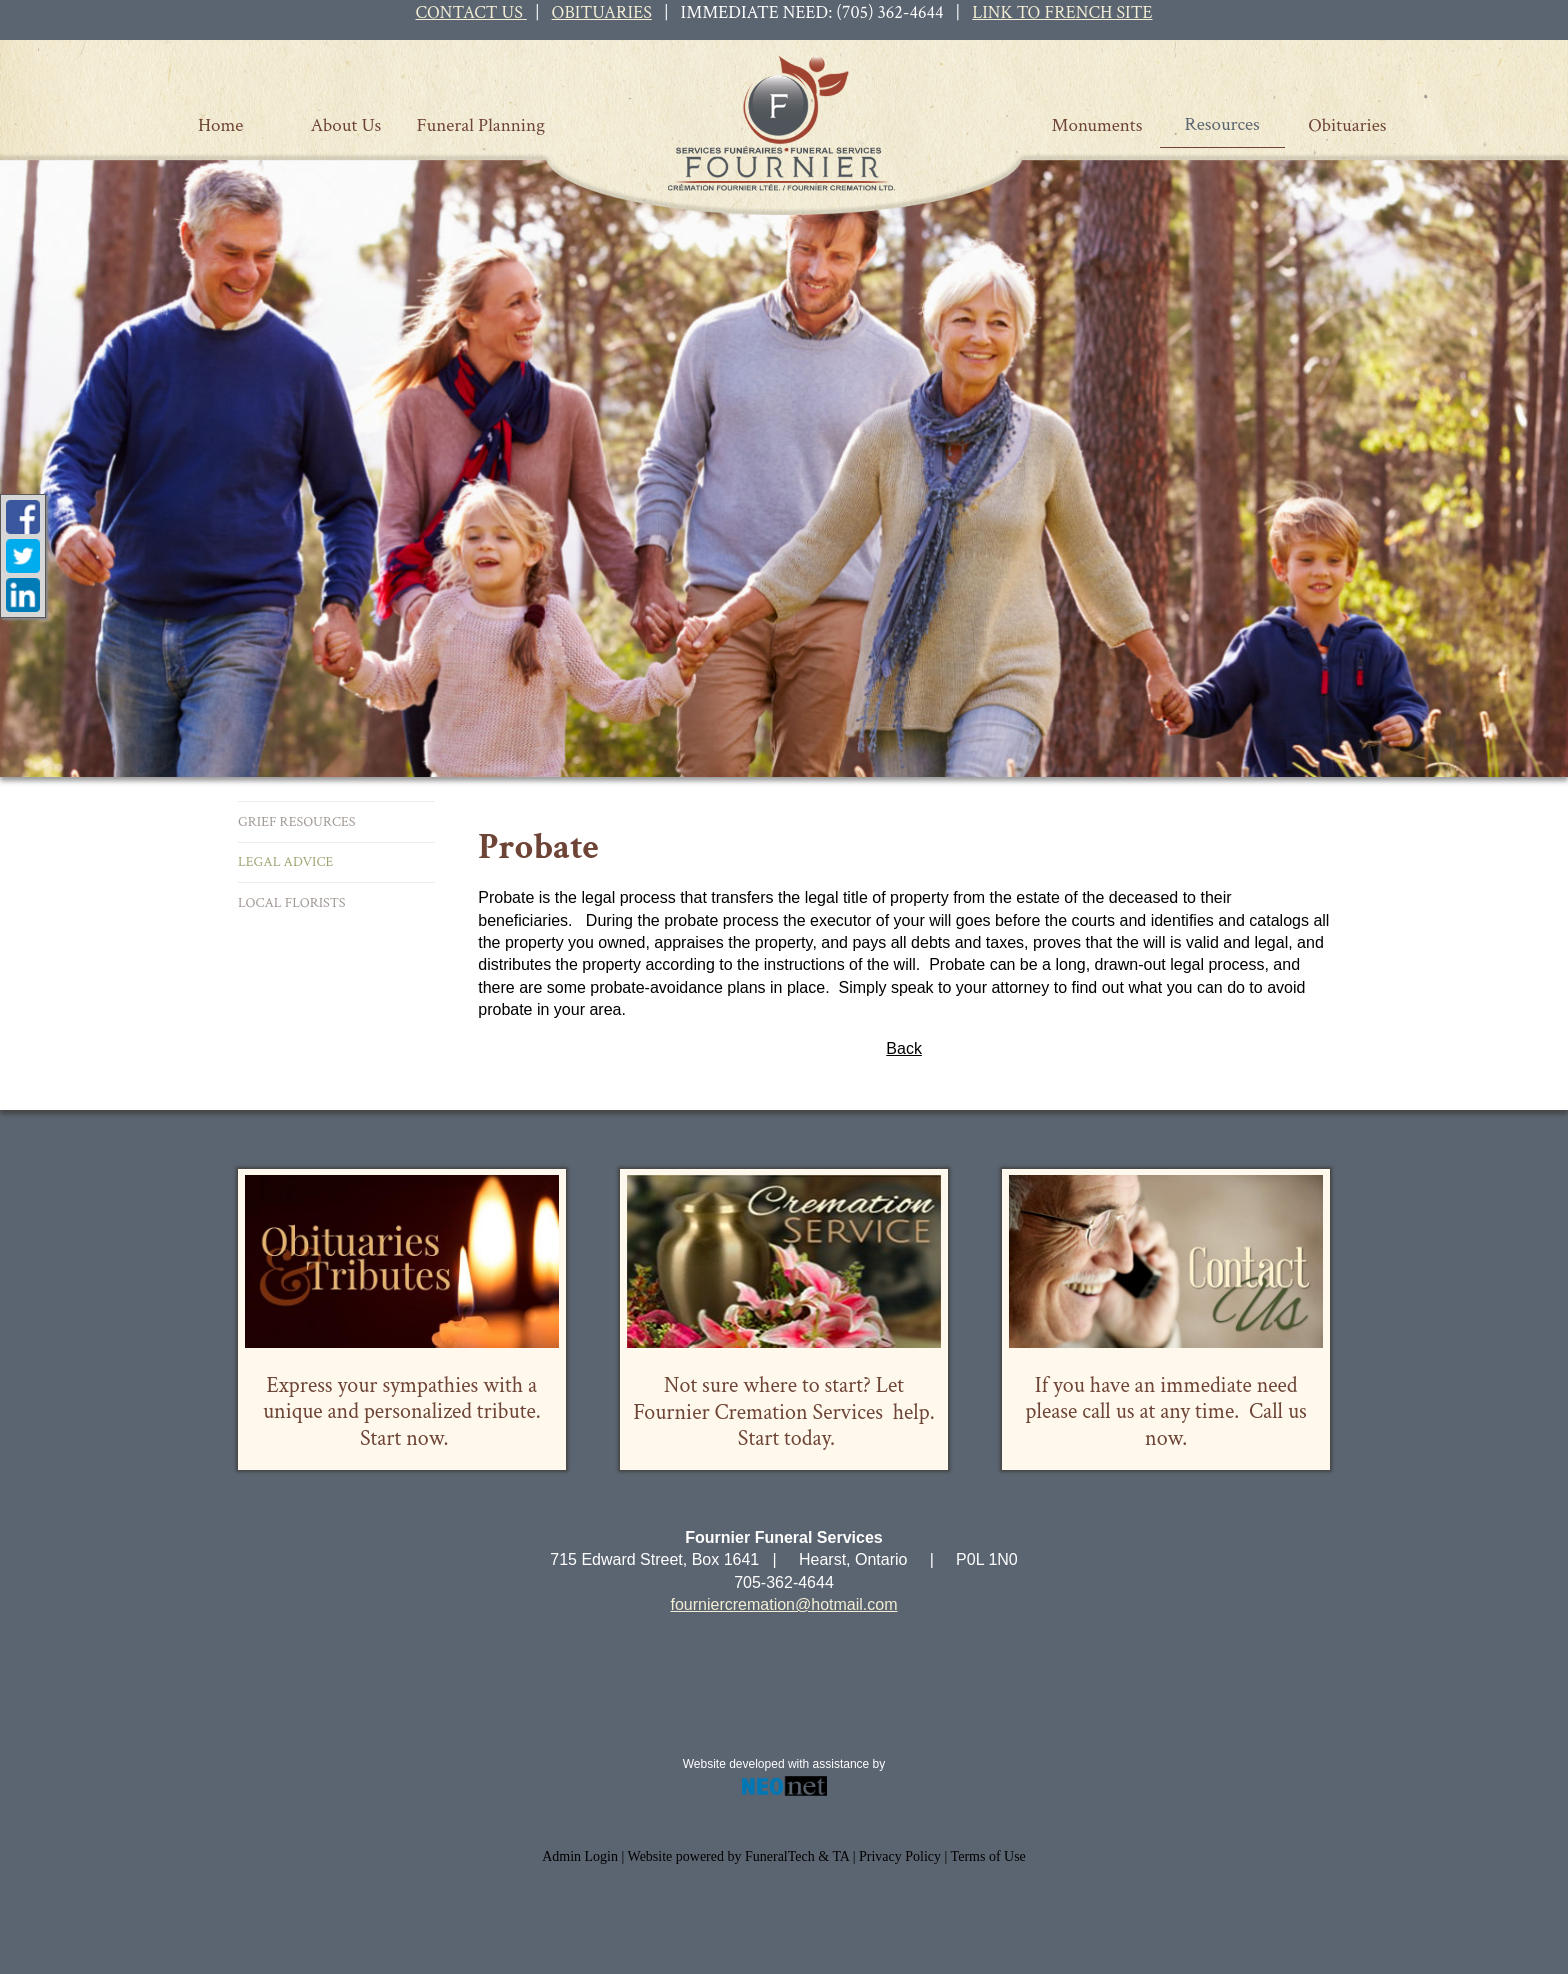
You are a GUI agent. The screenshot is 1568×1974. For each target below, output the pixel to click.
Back (904, 1048)
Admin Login (580, 1856)
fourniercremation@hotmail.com (784, 1604)
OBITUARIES (602, 12)
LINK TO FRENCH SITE (1062, 12)
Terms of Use (988, 1856)
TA (840, 1856)
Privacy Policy (900, 1856)
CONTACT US (469, 12)
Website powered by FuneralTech (721, 1856)
